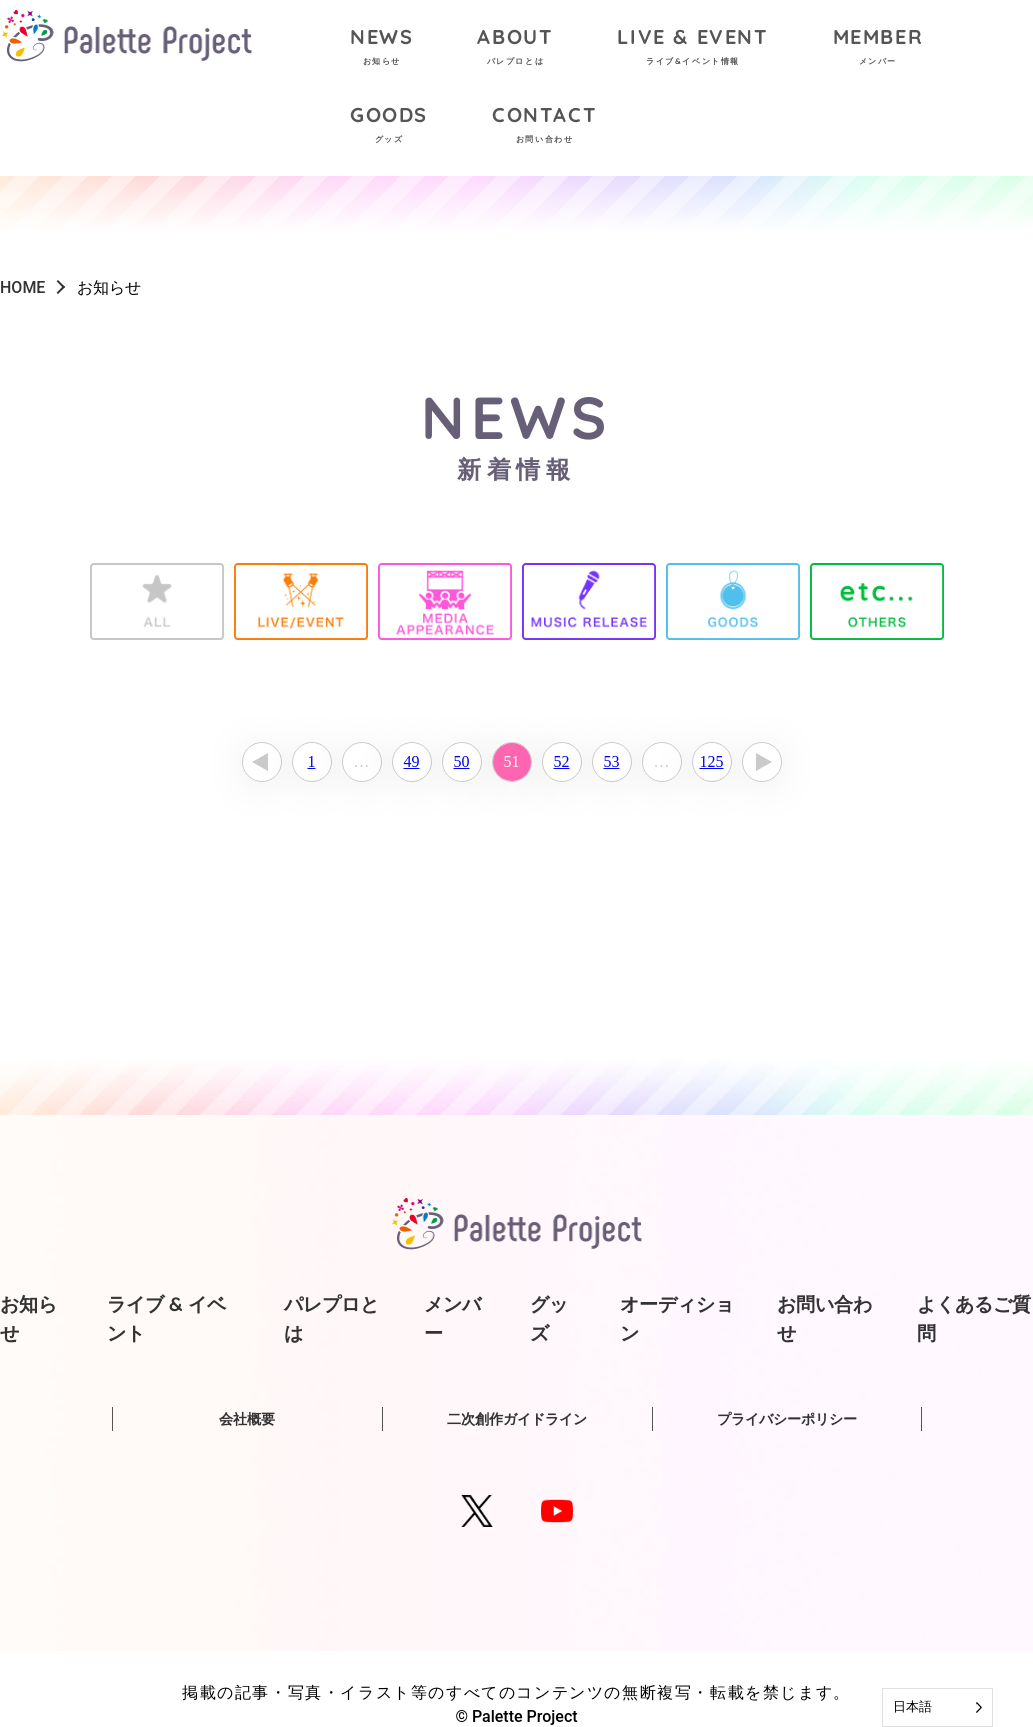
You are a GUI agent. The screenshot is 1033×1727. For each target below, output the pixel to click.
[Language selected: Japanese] (937, 1707)
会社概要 (247, 1419)
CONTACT (544, 126)
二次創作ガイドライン (517, 1419)
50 (462, 761)
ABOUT (515, 48)
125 (712, 761)
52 (562, 761)
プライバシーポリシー (787, 1419)
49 (412, 761)
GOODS (389, 126)
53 (612, 761)
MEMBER (878, 48)
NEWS (381, 48)
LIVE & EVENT (692, 48)
